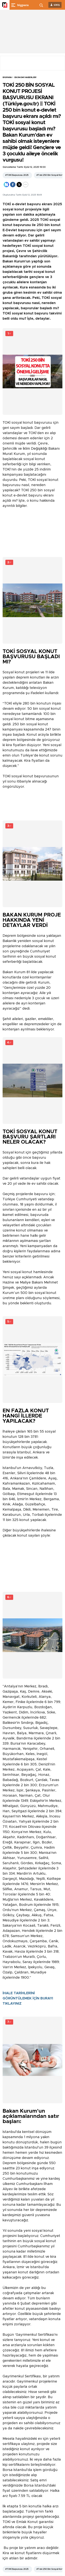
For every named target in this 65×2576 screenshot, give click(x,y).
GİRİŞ (57, 5)
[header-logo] (23, 5)
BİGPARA (7, 77)
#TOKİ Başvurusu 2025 (17, 175)
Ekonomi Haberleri (25, 77)
